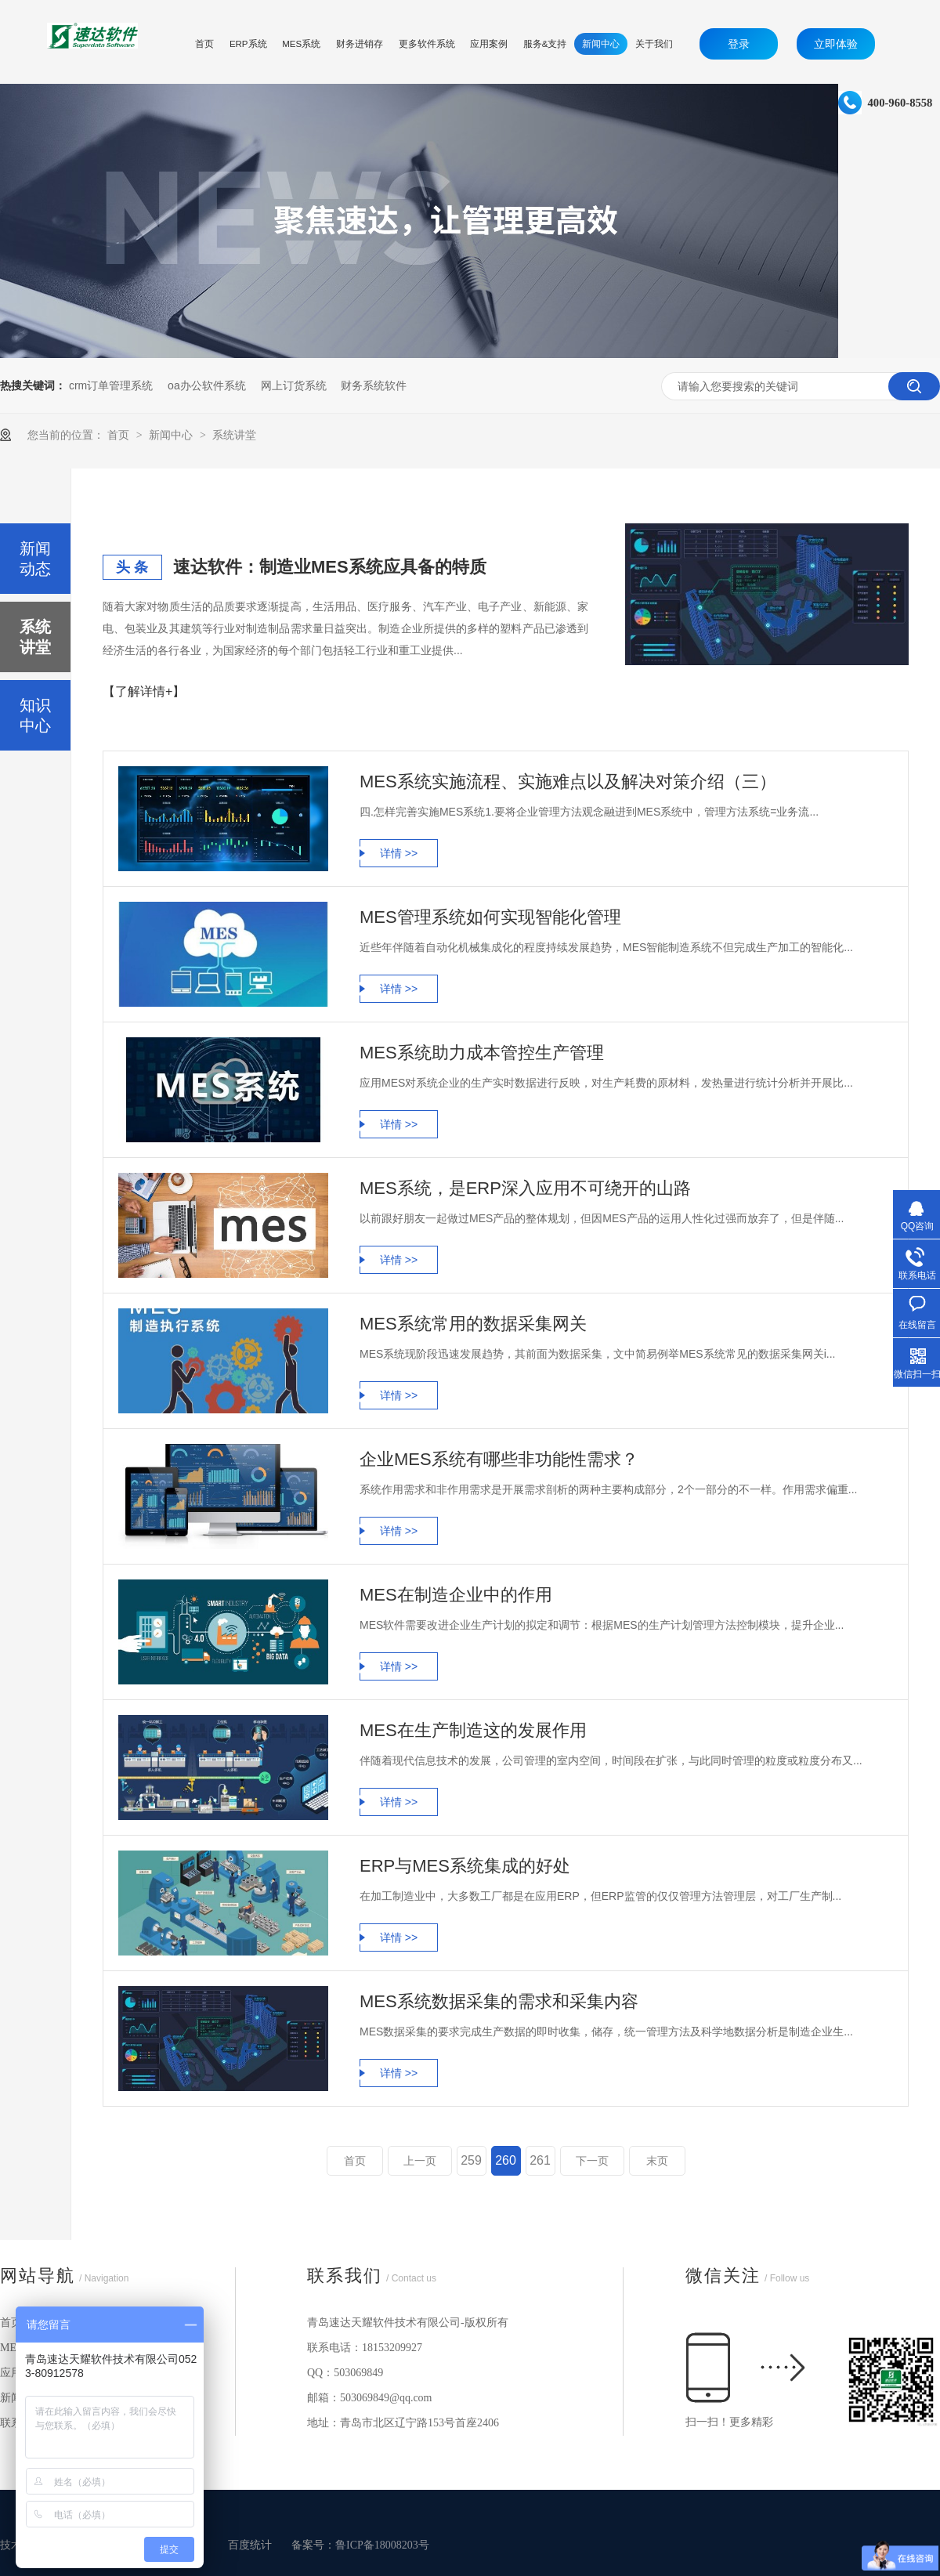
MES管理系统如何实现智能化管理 (490, 917)
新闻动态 (35, 558)
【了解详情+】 (144, 691)
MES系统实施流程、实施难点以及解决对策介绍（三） (568, 781)
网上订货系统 (294, 385)
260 (505, 2160)
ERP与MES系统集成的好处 (465, 1866)
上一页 (419, 2161)
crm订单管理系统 (111, 385)
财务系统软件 (374, 385)
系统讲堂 (234, 435)
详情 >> (399, 853)
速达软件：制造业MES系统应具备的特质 (329, 567)
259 (471, 2160)
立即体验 (836, 44)
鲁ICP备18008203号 (382, 2545)
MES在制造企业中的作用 (456, 1595)
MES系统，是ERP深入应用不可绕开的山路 (525, 1188)
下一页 (592, 2161)
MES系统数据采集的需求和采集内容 (499, 2001)
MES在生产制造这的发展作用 (473, 1730)
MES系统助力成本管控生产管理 (482, 1052)
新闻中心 (172, 435)
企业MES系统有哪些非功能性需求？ (499, 1459)
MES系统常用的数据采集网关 (473, 1323)
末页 (657, 2161)
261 (540, 2160)
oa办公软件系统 (207, 385)
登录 (739, 44)
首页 (119, 435)
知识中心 (35, 715)
